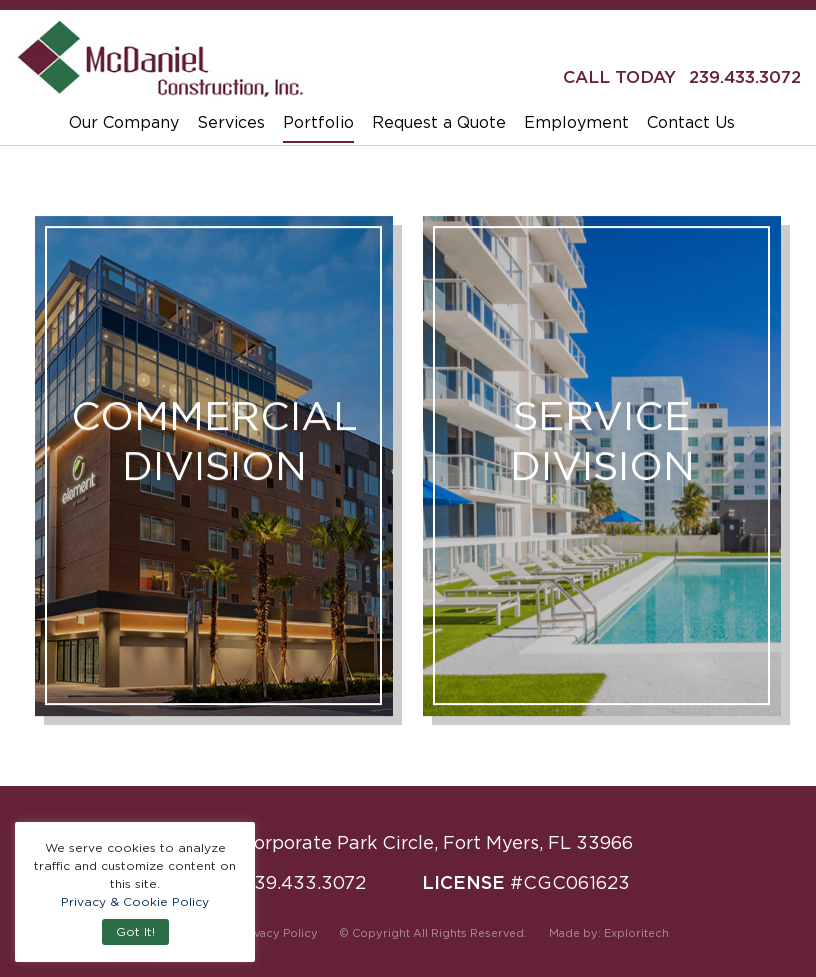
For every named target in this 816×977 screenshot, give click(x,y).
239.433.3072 (745, 77)
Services (231, 122)
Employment (576, 122)
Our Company (124, 122)
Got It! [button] (135, 931)
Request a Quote (439, 122)
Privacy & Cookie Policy (135, 901)
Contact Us (691, 122)
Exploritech (636, 933)
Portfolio (318, 122)
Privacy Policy (278, 933)
